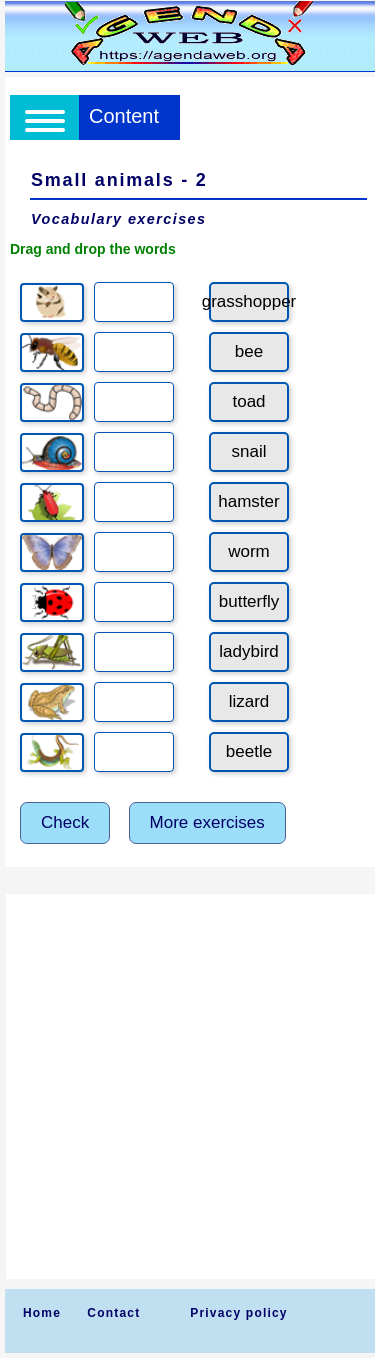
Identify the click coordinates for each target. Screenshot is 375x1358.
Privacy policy (239, 1313)
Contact (113, 1313)
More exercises (207, 822)
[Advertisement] (187, 1086)
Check (65, 822)
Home (42, 1313)
